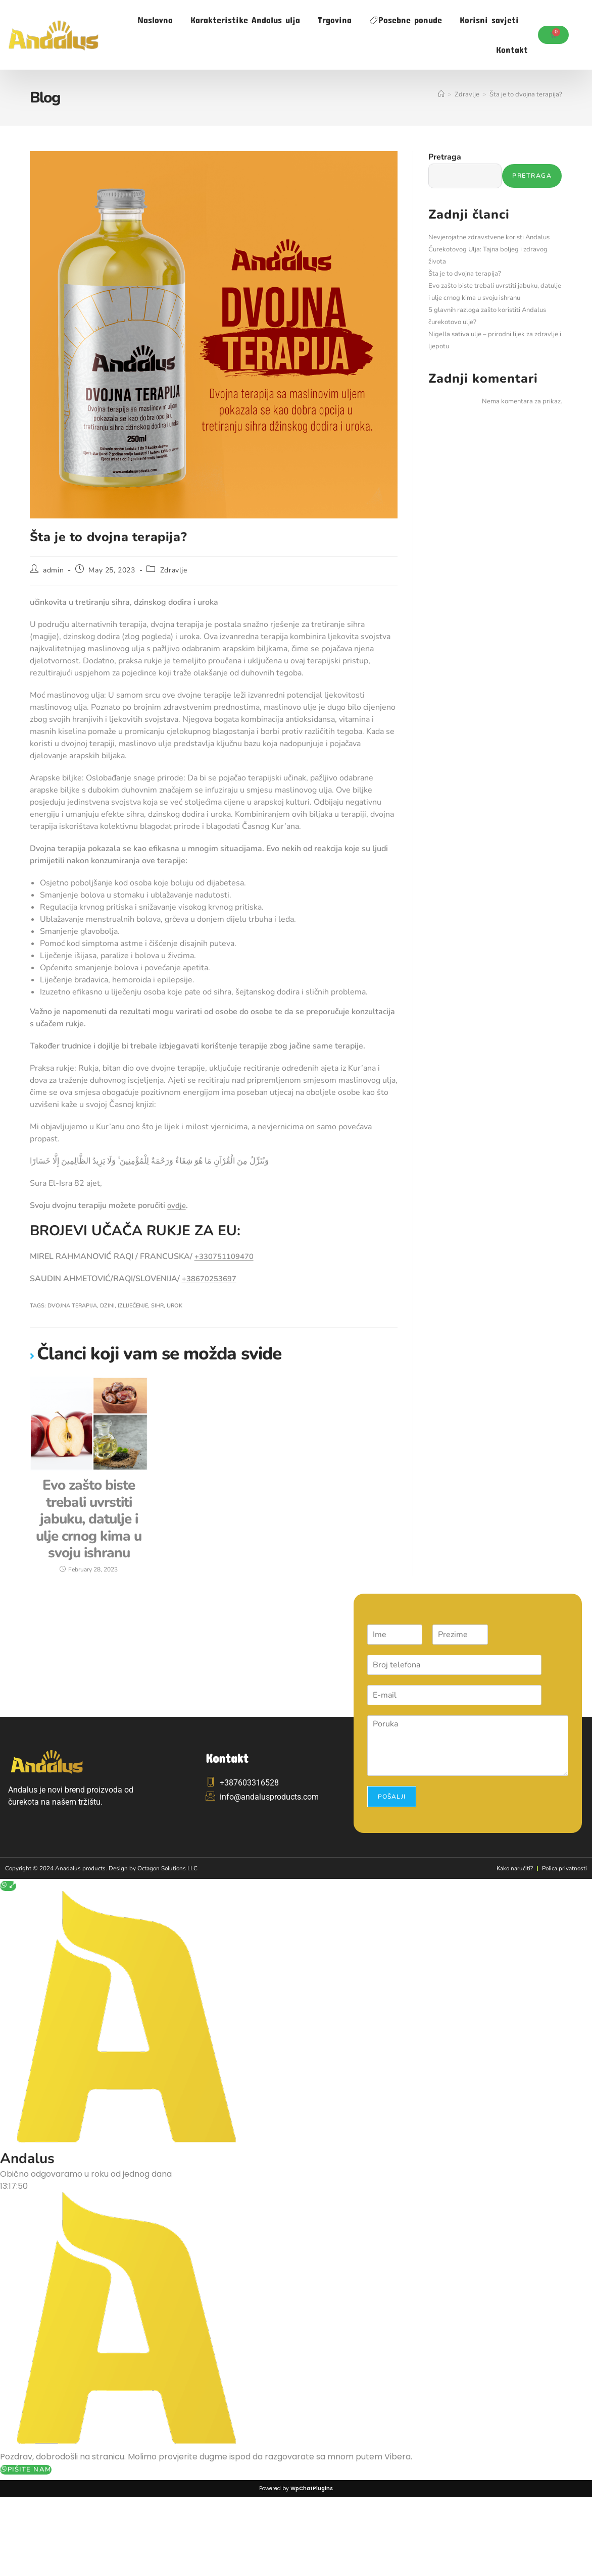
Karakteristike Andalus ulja (245, 19)
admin (53, 570)
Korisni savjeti (489, 19)
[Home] (441, 94)
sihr (157, 1305)
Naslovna (155, 19)
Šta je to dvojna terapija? (525, 94)
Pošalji (392, 1862)
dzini (107, 1305)
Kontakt (512, 49)
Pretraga (444, 157)
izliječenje (133, 1305)
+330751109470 (227, 1256)
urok (174, 1305)
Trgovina (335, 19)
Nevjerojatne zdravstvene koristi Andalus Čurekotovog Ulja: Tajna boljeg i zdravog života (489, 250)
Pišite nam (26, 2535)
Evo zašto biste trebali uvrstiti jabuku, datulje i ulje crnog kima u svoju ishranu (88, 1551)
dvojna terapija (72, 1305)
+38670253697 (212, 1278)
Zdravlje (173, 570)
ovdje (177, 1205)
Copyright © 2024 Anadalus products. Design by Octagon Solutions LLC (111, 1933)
